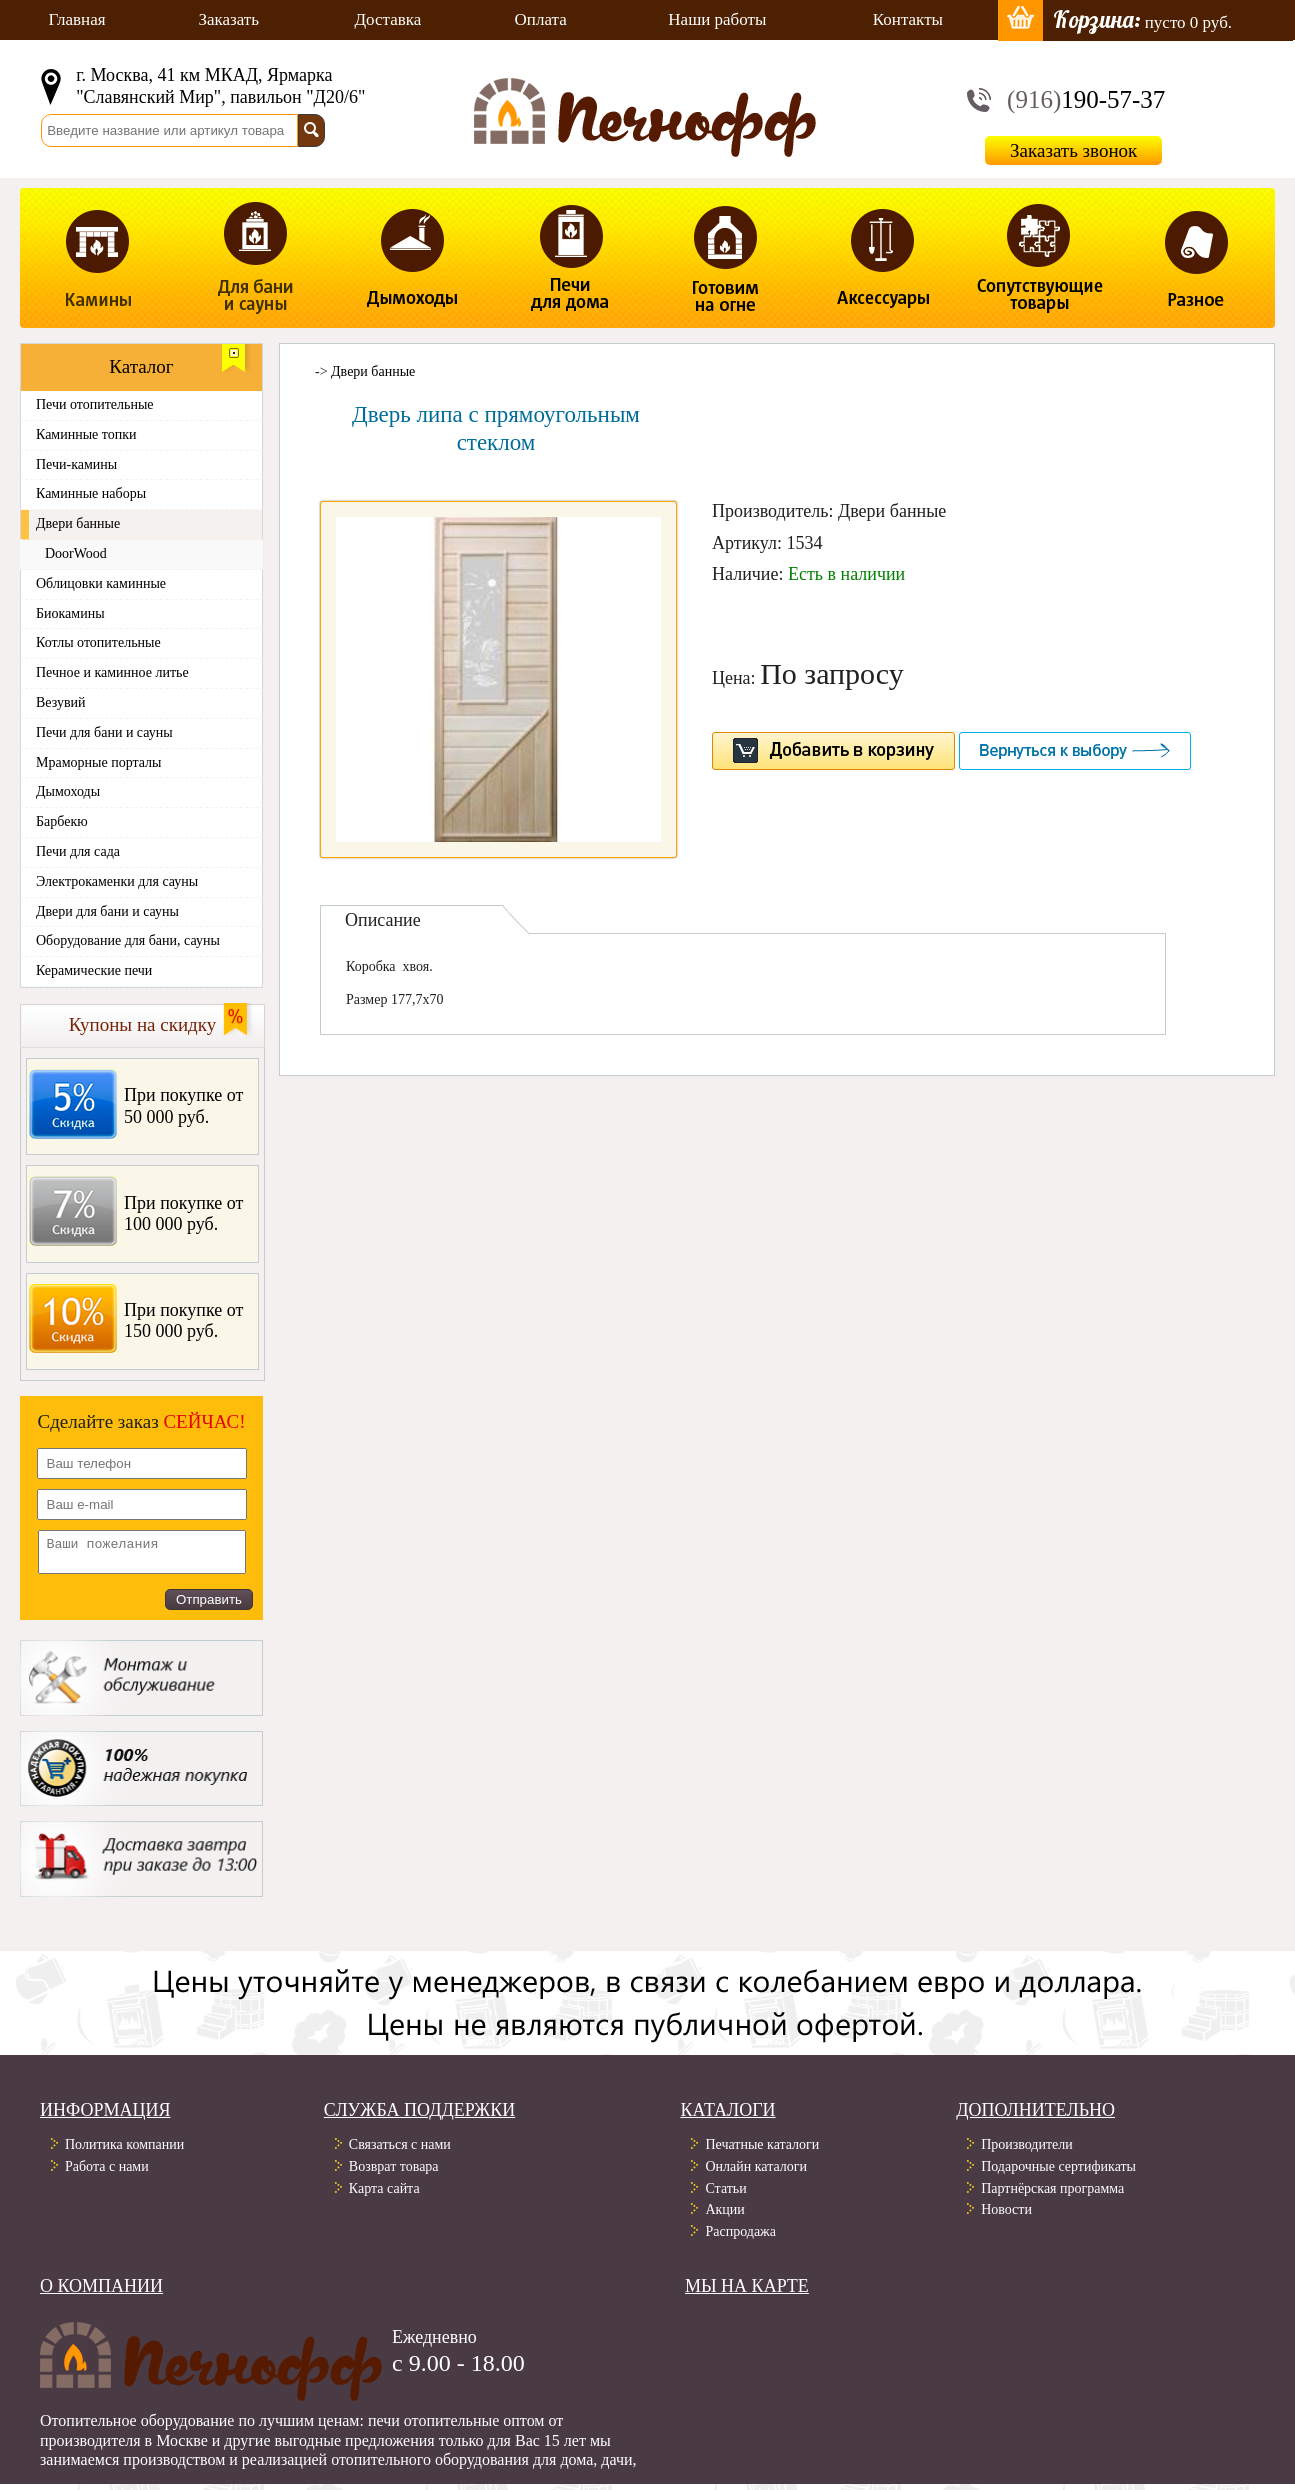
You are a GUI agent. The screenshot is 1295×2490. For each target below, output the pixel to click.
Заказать (228, 19)
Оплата (541, 19)
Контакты (908, 19)
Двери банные (373, 371)
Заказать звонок (1073, 150)
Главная (76, 19)
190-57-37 (1086, 99)
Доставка (388, 19)
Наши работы (717, 19)
